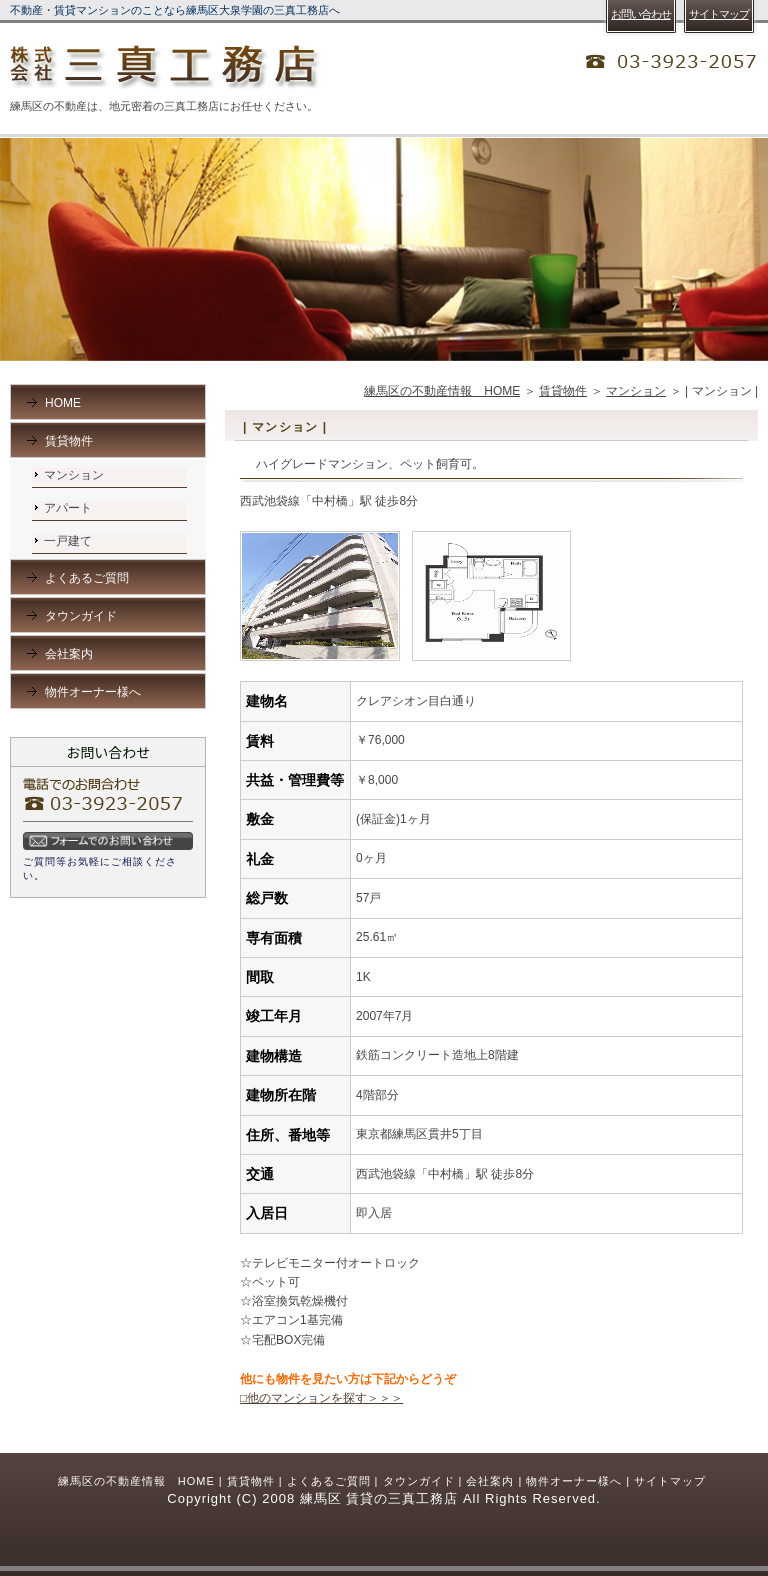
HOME (63, 403)
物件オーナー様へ (93, 692)
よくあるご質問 (87, 578)
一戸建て (68, 541)
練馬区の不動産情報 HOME (442, 391)
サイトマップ (670, 1481)
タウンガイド (81, 616)
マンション (636, 391)
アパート (68, 508)
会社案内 (69, 654)
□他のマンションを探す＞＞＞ (321, 1398)
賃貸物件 (563, 391)
